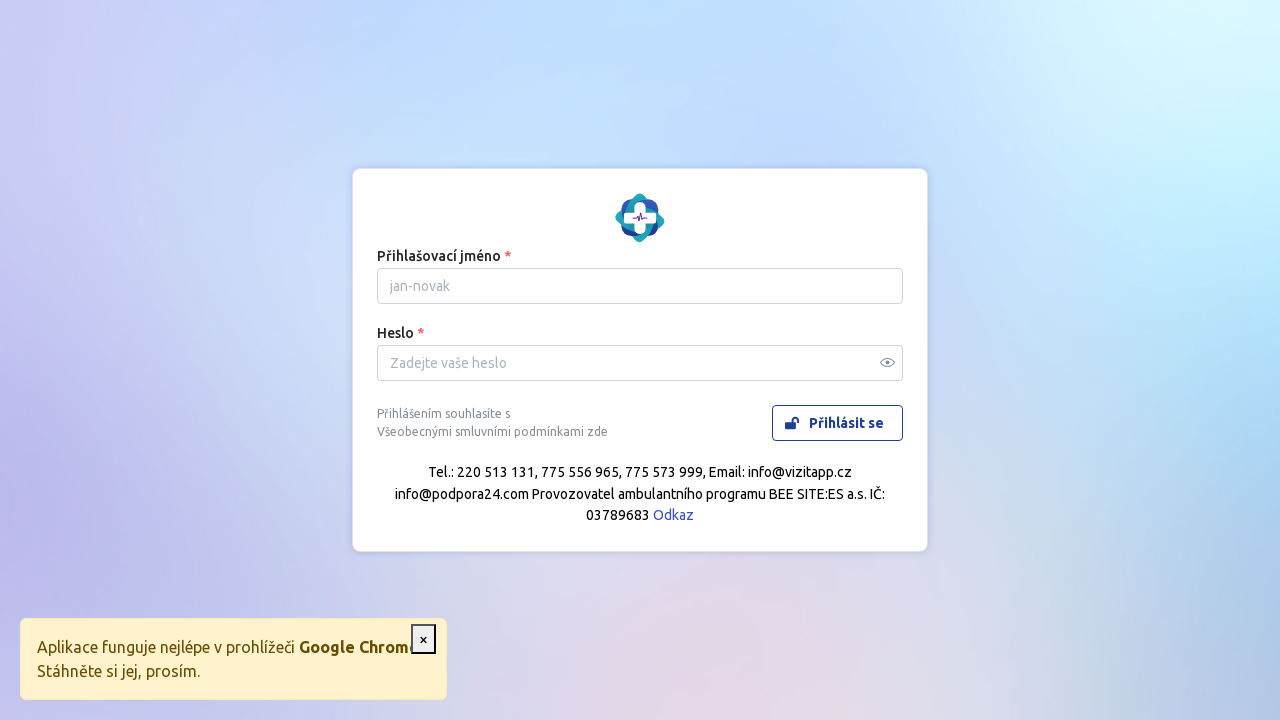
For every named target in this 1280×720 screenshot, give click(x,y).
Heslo (400, 333)
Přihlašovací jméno (444, 256)
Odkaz (673, 515)
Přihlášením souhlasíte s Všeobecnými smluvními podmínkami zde (492, 423)
